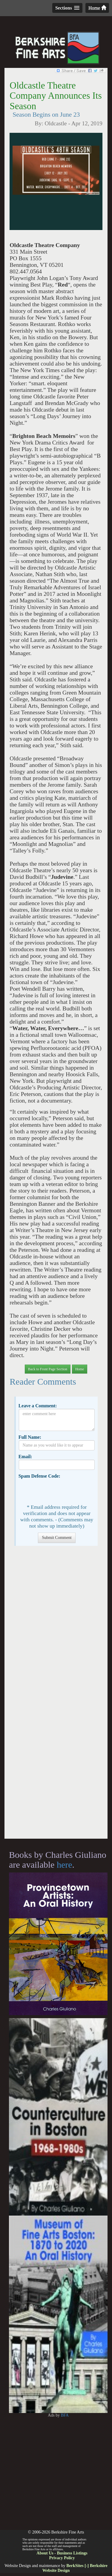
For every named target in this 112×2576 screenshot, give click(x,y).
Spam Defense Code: (39, 1476)
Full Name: (30, 1437)
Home (97, 7)
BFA (65, 2415)
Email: (25, 1456)
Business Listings (72, 2553)
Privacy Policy (62, 2558)
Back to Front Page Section (47, 1369)
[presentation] (64, 1490)
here (64, 1864)
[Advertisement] (56, 1695)
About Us (44, 2553)
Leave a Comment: (38, 1405)
